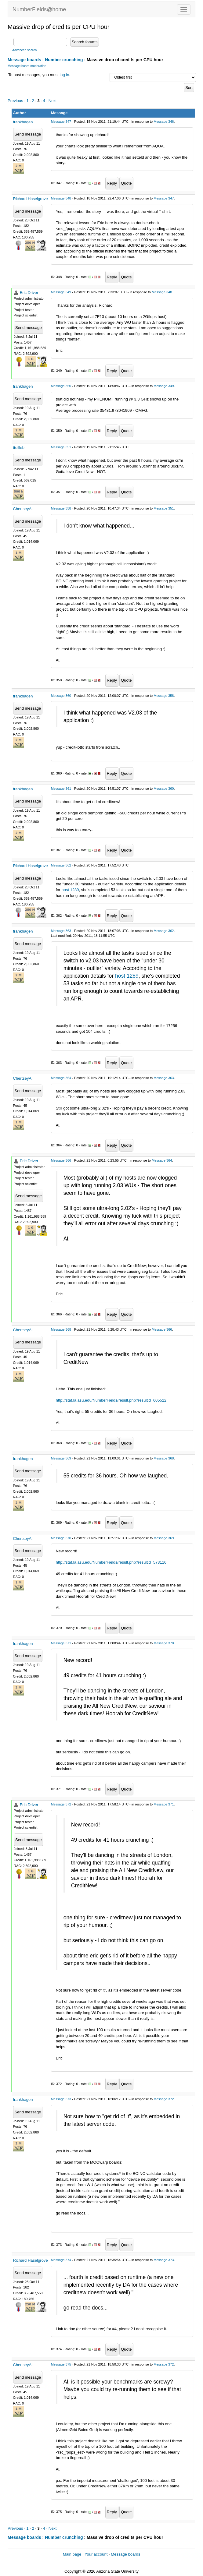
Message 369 (61, 1458)
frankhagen (23, 122)
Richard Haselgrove (30, 198)
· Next (51, 100)
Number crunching (64, 59)
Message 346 (164, 121)
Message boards (24, 59)
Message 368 (61, 1329)
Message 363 (61, 931)
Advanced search (24, 50)
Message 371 (61, 1643)
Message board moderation (27, 66)
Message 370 (61, 1538)
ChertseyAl (23, 508)
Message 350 (61, 386)
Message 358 (61, 508)
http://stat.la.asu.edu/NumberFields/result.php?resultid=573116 (111, 1562)
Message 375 (61, 2364)
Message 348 (61, 198)
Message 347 (61, 121)
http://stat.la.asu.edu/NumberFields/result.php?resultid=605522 (111, 1400)
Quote (126, 183)
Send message (28, 134)
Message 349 (61, 292)
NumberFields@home (39, 9)
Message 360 (61, 695)
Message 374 (61, 2260)
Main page (72, 2554)
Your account (96, 2554)
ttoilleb (19, 447)
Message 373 (61, 2099)
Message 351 (61, 447)
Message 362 (61, 865)
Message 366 (61, 1160)
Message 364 (61, 1078)
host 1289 (70, 889)
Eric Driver (29, 292)
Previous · (17, 100)
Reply (112, 183)
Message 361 (61, 788)
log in (64, 74)
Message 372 (61, 1804)
